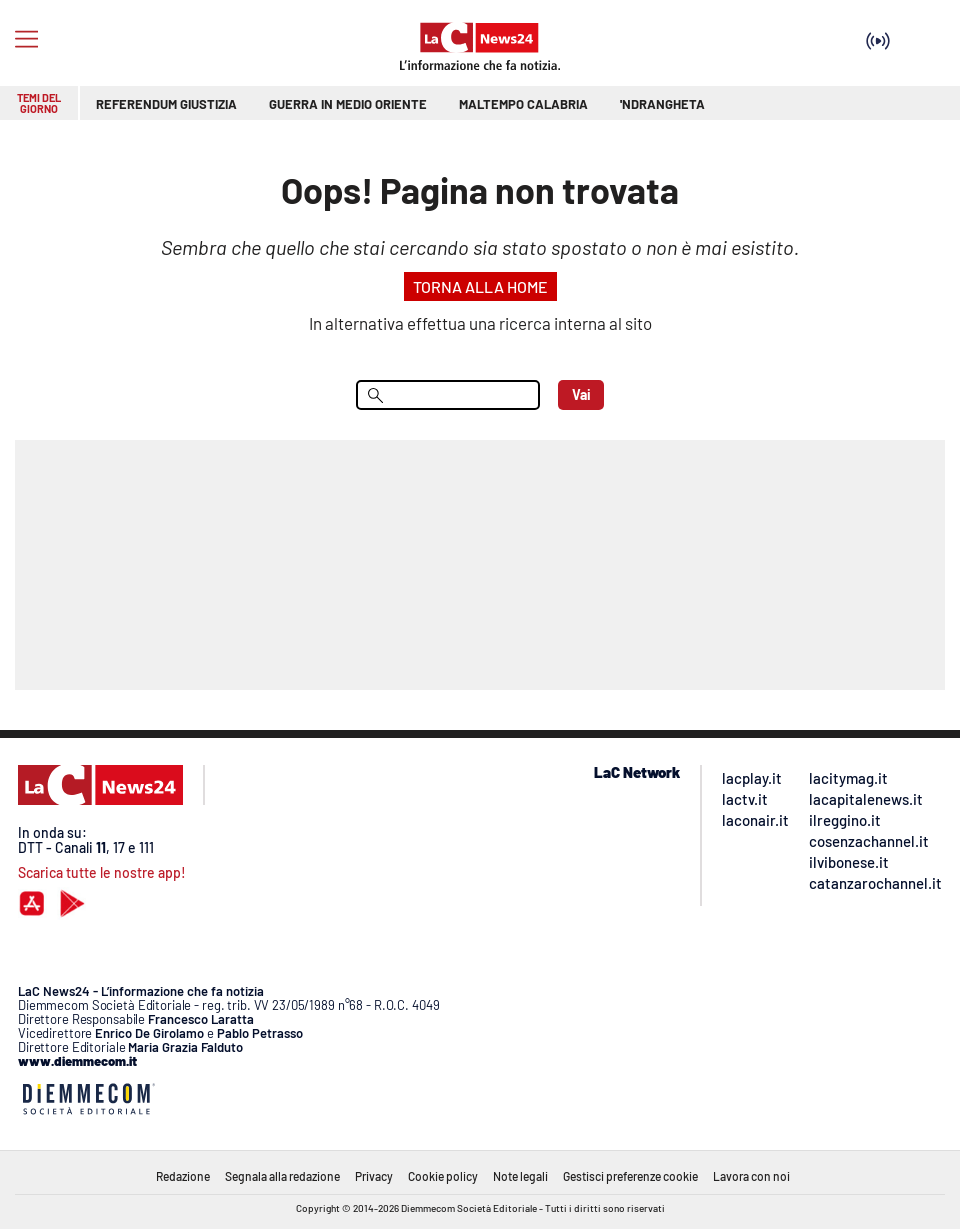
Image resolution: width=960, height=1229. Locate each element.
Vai (581, 394)
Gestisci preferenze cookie (630, 1176)
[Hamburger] (26, 39)
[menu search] (448, 395)
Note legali (520, 1176)
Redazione (183, 1176)
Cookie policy (443, 1176)
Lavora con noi (751, 1176)
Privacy (374, 1176)
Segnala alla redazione (282, 1176)
